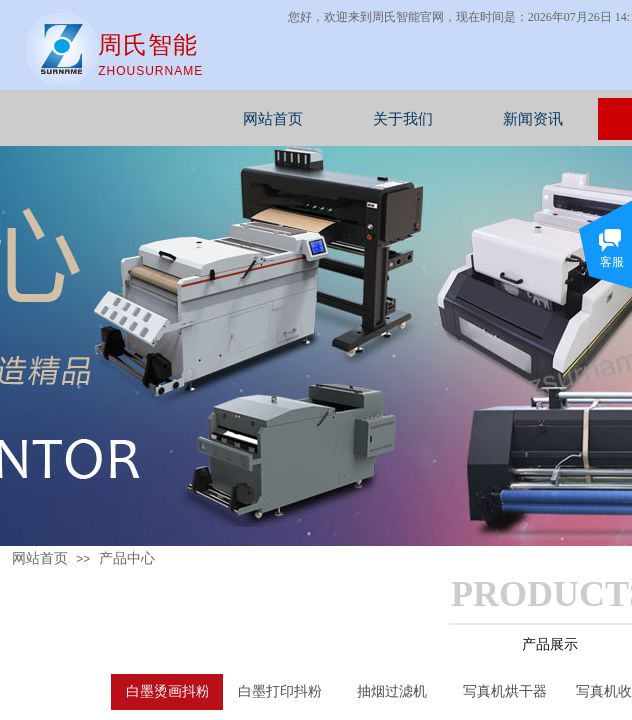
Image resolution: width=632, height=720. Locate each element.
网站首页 (324, 119)
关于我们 (454, 119)
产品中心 (127, 558)
